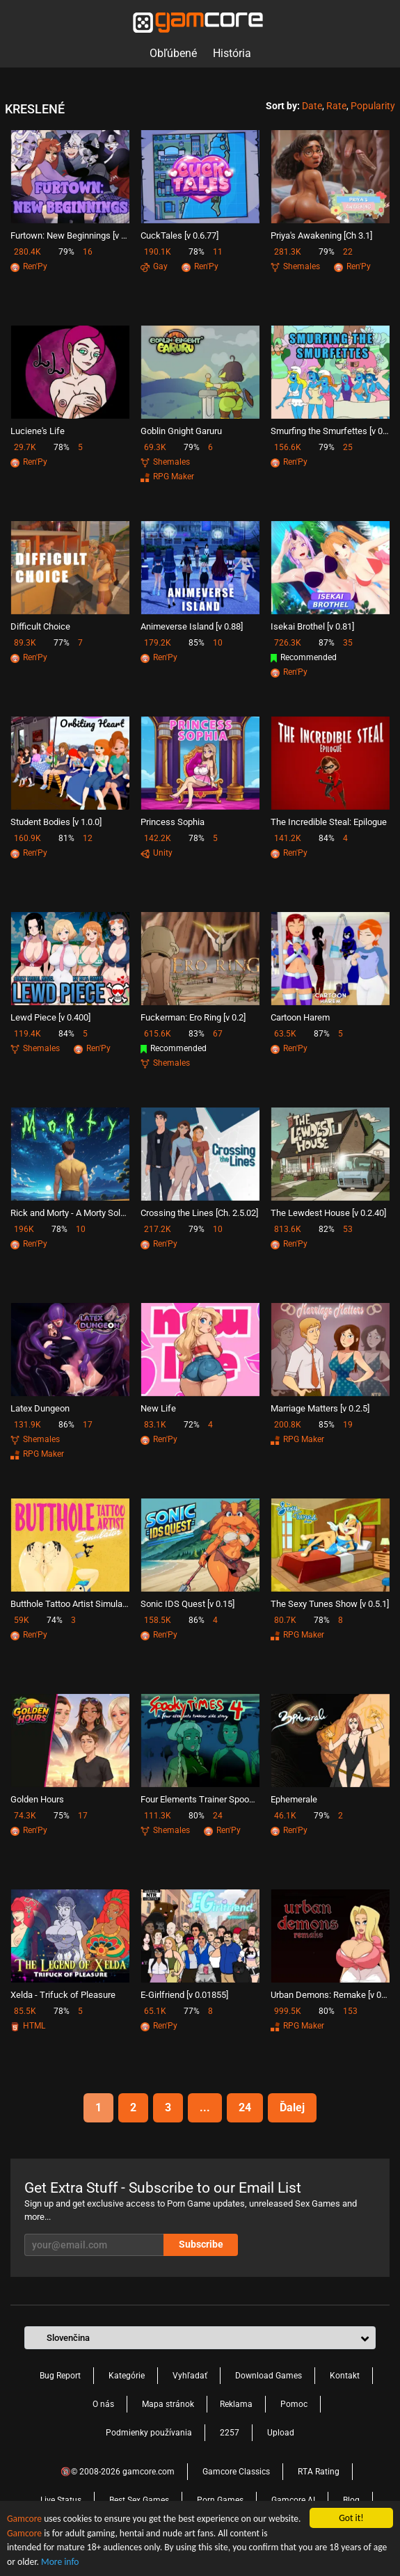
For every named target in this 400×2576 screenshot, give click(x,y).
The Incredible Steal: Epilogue (329, 822)
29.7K (25, 447)
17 (88, 1425)
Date (312, 105)
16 (88, 252)
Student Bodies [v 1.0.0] (56, 822)
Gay (154, 266)
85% (197, 643)
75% (62, 1816)
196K (24, 1229)
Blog (351, 2500)
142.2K (157, 838)
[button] (200, 2338)
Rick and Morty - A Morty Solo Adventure (69, 1213)
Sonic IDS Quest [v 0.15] (187, 1604)
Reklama (236, 2404)
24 (218, 1816)
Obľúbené (173, 53)
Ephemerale (294, 1799)
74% (55, 1620)
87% (327, 643)
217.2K (157, 1229)
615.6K (157, 1034)
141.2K (287, 838)
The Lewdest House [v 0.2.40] (328, 1213)
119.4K (27, 1034)
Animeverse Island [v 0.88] (192, 626)
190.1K (157, 252)
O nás (103, 2404)
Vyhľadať (190, 2376)
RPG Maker (167, 476)
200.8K (287, 1425)
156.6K (287, 447)
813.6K (287, 1229)
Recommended (304, 657)
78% (197, 252)
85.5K (25, 2011)
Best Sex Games (139, 2500)
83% (197, 1034)
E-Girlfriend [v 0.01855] (184, 1995)
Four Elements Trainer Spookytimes (200, 1799)
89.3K (25, 643)
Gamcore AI (293, 2500)
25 (348, 447)
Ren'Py (28, 266)
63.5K (285, 1034)
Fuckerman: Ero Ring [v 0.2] (193, 1017)
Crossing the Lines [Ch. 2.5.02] (199, 1213)
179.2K (157, 643)
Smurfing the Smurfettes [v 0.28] (330, 431)
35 (348, 643)
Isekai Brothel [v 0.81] (312, 626)
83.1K (155, 1425)
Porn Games (220, 2500)
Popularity (373, 105)
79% (66, 252)
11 (218, 252)
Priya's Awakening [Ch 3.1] (321, 235)
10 (218, 643)
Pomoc (293, 2404)
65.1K (155, 2011)
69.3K (155, 447)
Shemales (295, 266)
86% (66, 1425)
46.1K (285, 1816)
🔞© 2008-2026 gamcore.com (118, 2472)
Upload (280, 2433)
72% (192, 1425)
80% (197, 1816)
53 (348, 1229)
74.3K (25, 1816)
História (232, 53)
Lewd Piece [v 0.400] (50, 1017)
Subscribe (201, 2244)
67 (218, 1034)
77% (62, 643)
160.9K (27, 838)
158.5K (157, 1620)
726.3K (287, 643)
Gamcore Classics (236, 2472)
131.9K (27, 1425)
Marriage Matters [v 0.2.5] (320, 1408)
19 (348, 1425)
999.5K (287, 2011)
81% (66, 838)
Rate (336, 105)
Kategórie (127, 2376)
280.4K (27, 252)
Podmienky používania (149, 2433)
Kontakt (345, 2376)
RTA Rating (318, 2472)
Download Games (268, 2376)
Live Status (60, 2500)
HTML (27, 2026)
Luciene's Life (37, 431)
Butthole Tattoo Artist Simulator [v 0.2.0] (69, 1604)
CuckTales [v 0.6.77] (179, 235)
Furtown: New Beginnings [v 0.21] (69, 235)
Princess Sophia (173, 822)
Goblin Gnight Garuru (181, 431)
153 (350, 2011)
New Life (158, 1408)
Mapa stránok (168, 2404)
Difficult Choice (40, 626)
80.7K (285, 1620)
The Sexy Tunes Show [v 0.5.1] (330, 1604)
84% (327, 838)
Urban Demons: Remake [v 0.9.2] (330, 1995)
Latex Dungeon (40, 1408)
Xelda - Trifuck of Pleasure (62, 1995)
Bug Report (60, 2376)
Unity (157, 853)
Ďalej (292, 2107)
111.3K (157, 1816)
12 (88, 838)
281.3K (287, 252)
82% (327, 1229)
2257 (229, 2433)
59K (21, 1620)
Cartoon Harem (300, 1017)
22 (348, 252)
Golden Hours (37, 1799)
